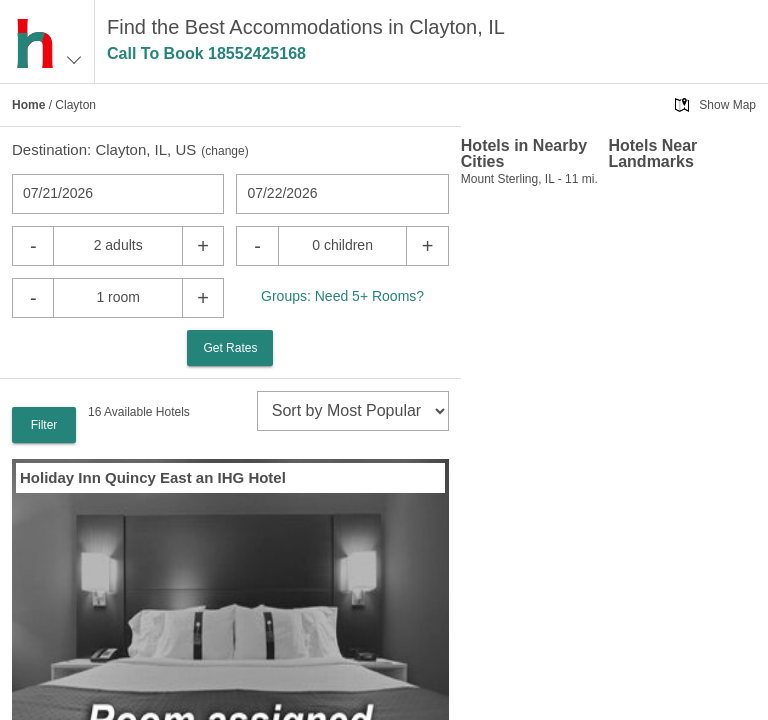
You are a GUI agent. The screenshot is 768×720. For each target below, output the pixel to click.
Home (28, 105)
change (224, 151)
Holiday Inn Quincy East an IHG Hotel (153, 477)
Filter (44, 425)
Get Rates (230, 348)
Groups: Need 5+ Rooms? (342, 296)
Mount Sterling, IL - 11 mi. (529, 179)
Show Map (727, 105)
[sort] (353, 411)
